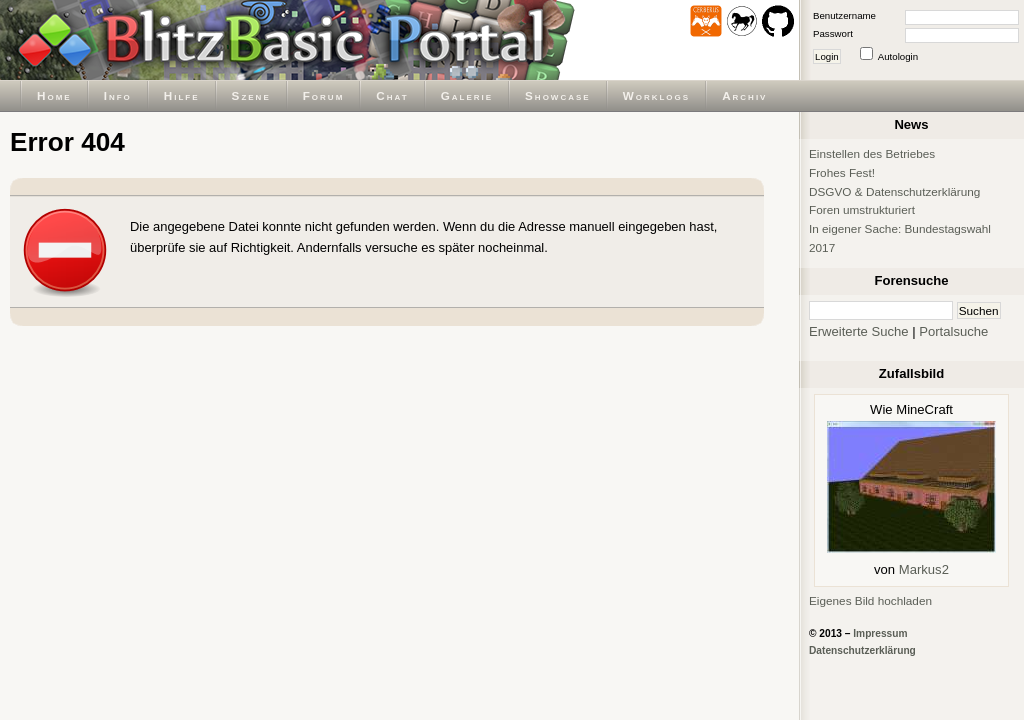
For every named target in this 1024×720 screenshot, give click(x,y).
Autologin (898, 56)
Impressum (880, 633)
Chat (392, 95)
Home (54, 95)
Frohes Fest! (842, 172)
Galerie (467, 95)
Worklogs (656, 95)
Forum (324, 95)
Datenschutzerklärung (862, 650)
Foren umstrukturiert (862, 209)
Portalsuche (953, 331)
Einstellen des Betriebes (872, 153)
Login (827, 56)
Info (118, 95)
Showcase (558, 95)
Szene (251, 95)
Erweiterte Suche (859, 331)
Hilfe (182, 95)
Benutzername (844, 15)
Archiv (744, 95)
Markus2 (924, 569)
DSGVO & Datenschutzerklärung (894, 191)
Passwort (833, 33)
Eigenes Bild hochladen (870, 600)
